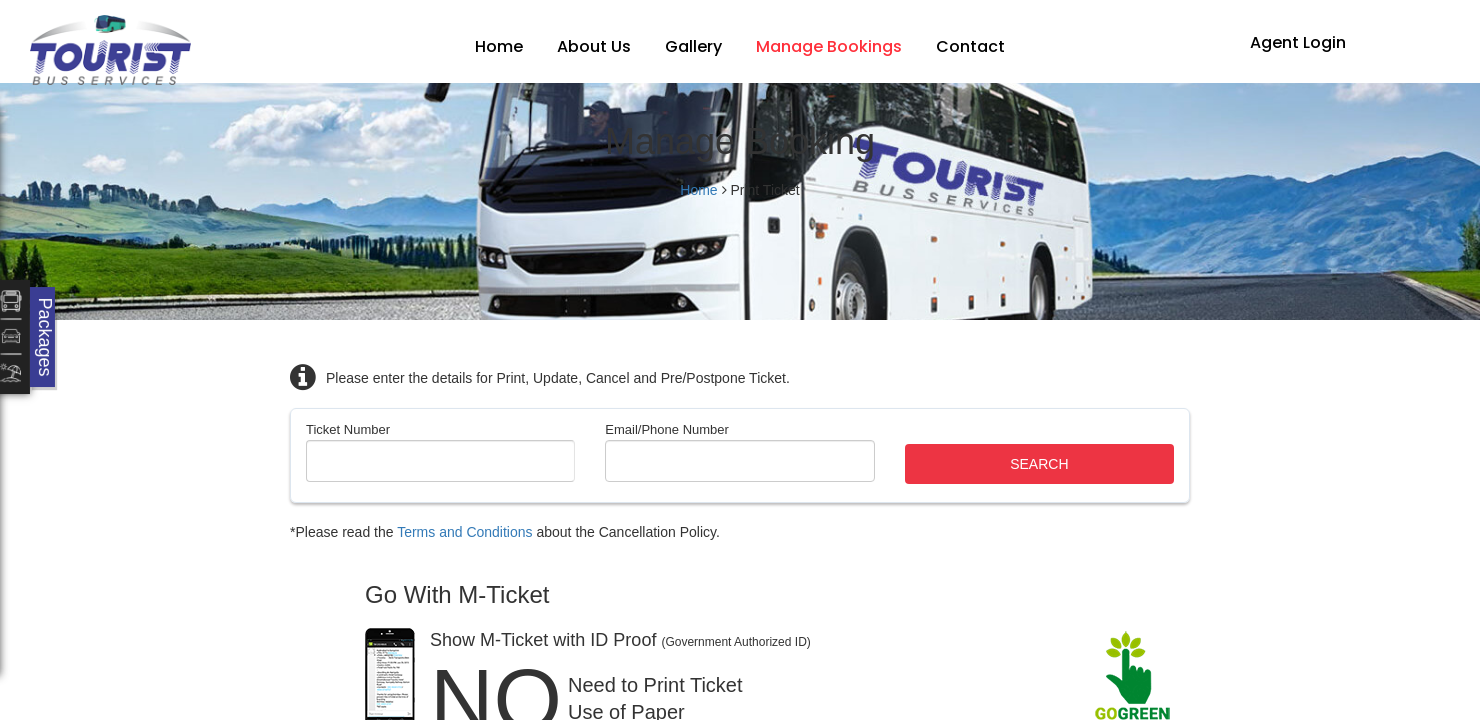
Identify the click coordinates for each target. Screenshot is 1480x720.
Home (499, 46)
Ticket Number (348, 429)
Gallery (693, 46)
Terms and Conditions (464, 532)
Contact (970, 46)
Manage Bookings (829, 46)
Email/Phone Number (667, 429)
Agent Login (1298, 42)
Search (1039, 464)
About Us (594, 46)
